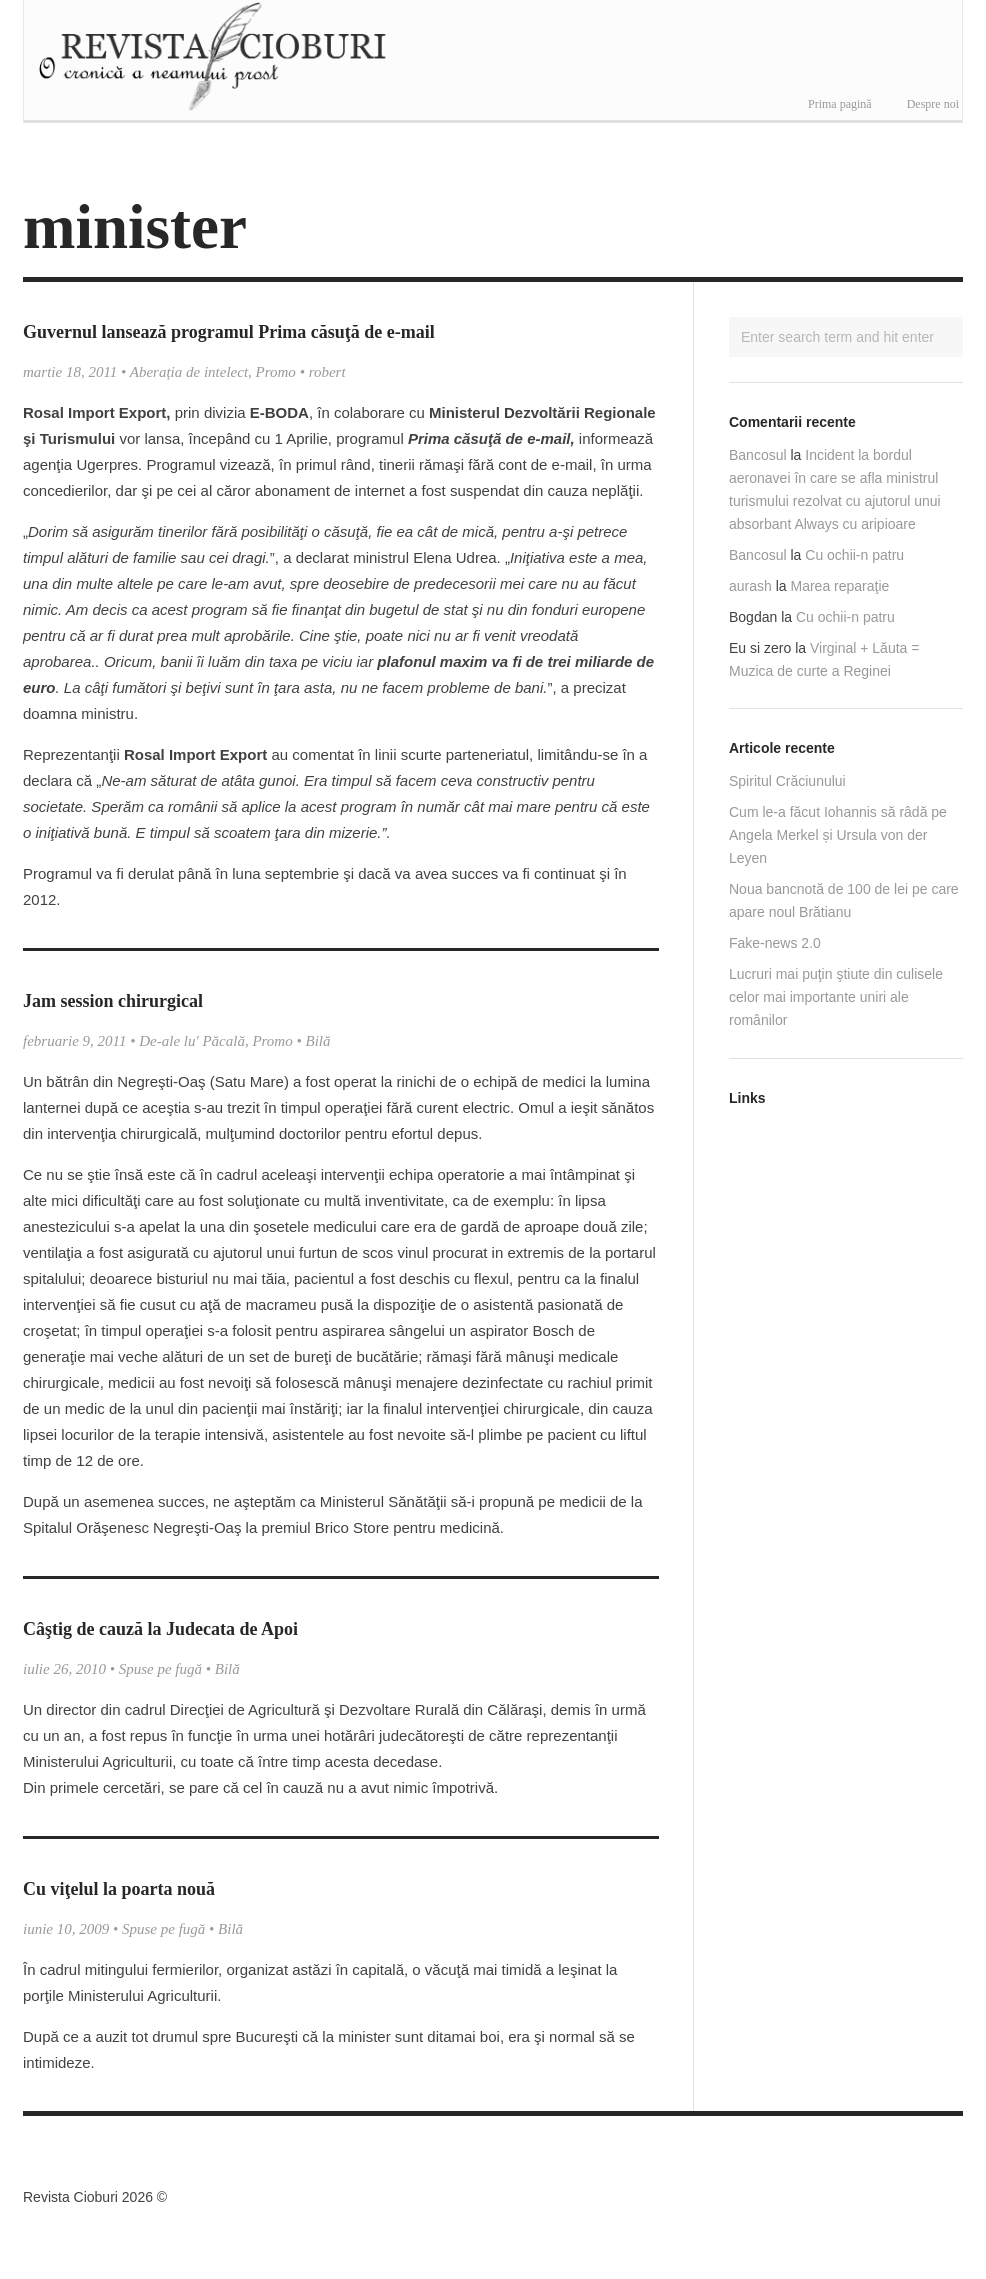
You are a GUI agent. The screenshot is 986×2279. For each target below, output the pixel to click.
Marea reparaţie (840, 586)
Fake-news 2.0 (775, 943)
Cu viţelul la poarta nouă (119, 1889)
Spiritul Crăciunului (787, 781)
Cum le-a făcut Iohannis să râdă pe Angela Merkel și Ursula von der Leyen (838, 835)
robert (327, 372)
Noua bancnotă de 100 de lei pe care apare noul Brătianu (844, 900)
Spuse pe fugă (160, 1669)
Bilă (317, 1041)
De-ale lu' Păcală (192, 1041)
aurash (750, 586)
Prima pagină (840, 104)
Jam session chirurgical (113, 1001)
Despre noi (933, 104)
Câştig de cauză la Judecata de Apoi (160, 1629)
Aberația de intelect (189, 372)
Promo (276, 372)
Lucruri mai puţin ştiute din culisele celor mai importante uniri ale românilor (836, 997)
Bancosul (758, 455)
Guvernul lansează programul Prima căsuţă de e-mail (229, 332)
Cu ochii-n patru (854, 555)
